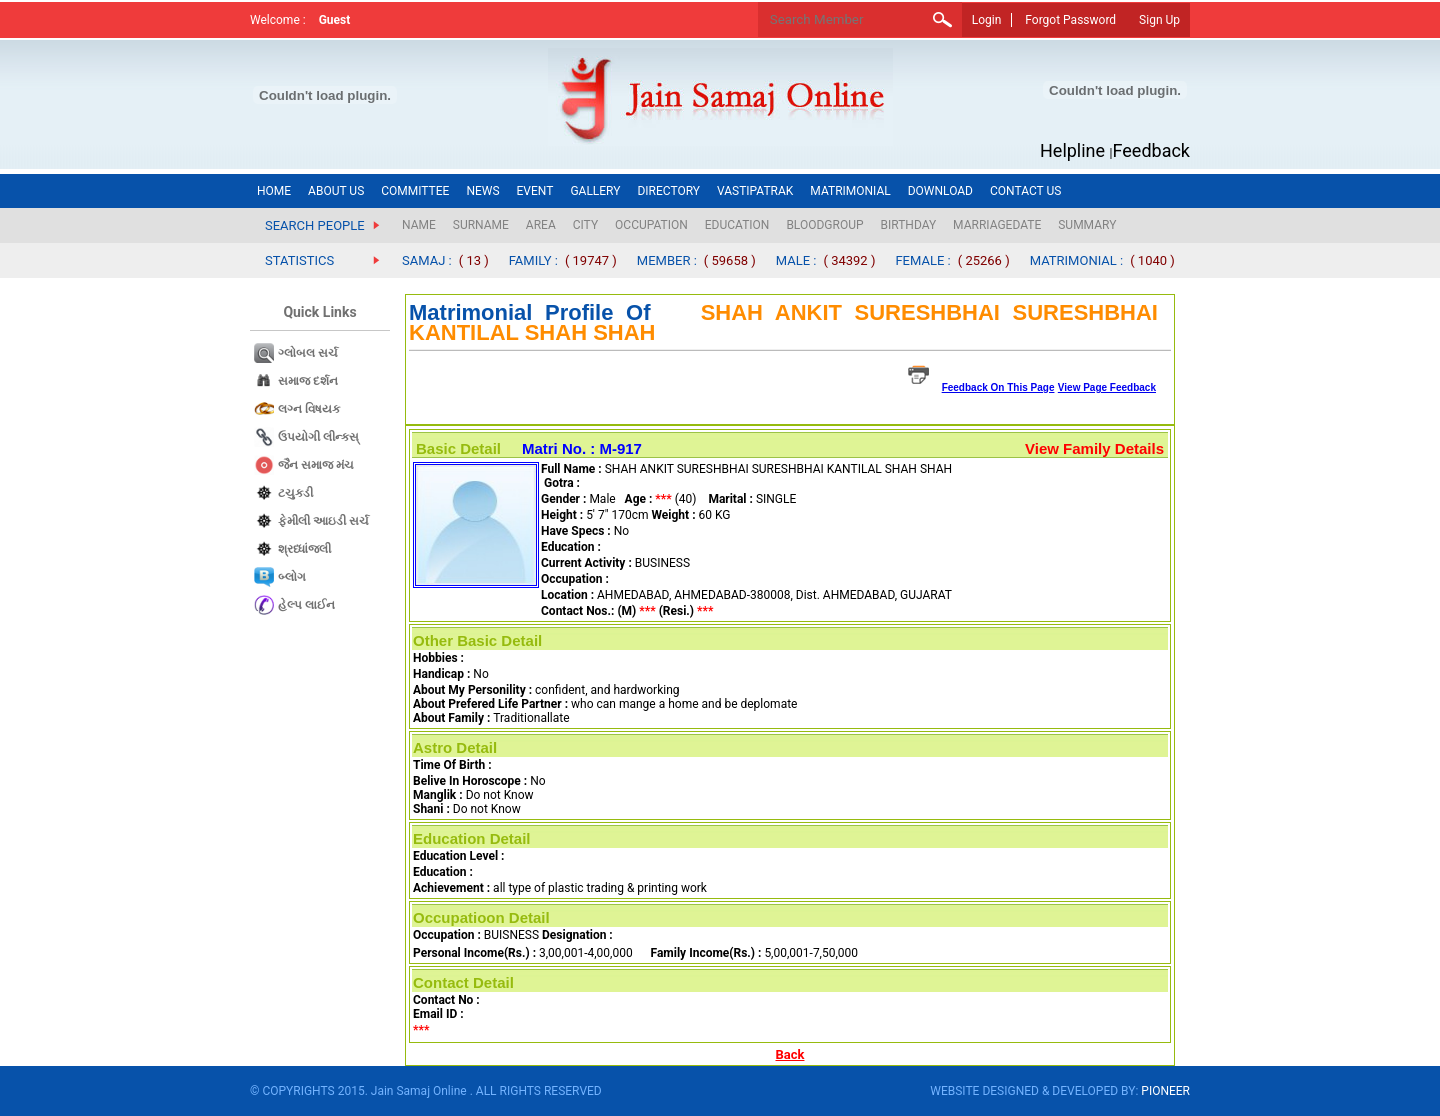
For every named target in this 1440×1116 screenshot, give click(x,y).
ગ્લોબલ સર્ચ (308, 353)
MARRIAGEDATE (997, 225)
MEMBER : (667, 260)
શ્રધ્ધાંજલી (304, 549)
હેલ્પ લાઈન (306, 605)
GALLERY (595, 191)
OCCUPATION (651, 225)
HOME (274, 191)
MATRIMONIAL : (1077, 260)
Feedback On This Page (998, 387)
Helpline (1072, 150)
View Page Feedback (1107, 387)
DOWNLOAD (940, 191)
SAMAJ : (427, 260)
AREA (541, 225)
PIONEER (1165, 1091)
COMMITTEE (415, 191)
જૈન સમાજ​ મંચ (316, 465)
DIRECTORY (668, 191)
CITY (585, 225)
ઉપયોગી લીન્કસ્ (318, 437)
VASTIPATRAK (755, 191)
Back (790, 1054)
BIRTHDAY (909, 225)
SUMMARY (1087, 225)
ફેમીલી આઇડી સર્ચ (323, 521)
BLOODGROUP (824, 225)
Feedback (1151, 150)
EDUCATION (737, 225)
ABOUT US (336, 191)
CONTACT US (1025, 191)
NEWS (482, 191)
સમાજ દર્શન (308, 381)
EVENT (535, 191)
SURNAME (481, 225)
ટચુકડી (295, 493)
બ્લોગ (292, 577)
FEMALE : (922, 260)
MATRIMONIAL (850, 191)
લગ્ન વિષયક (309, 409)
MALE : (796, 260)
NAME (419, 225)
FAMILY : (533, 260)
